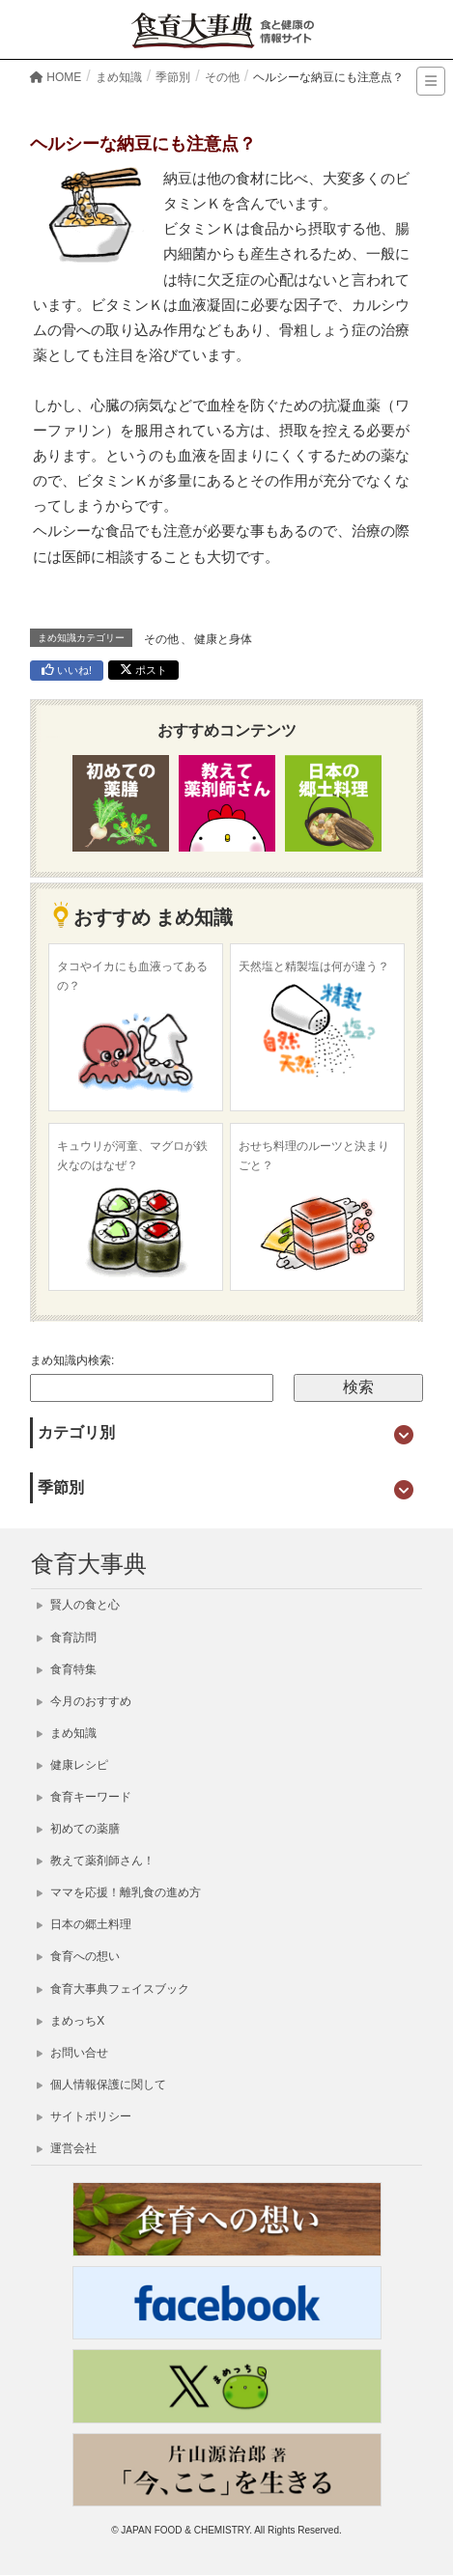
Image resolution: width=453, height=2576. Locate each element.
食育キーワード (84, 1797)
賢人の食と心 (78, 1604)
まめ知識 (67, 1733)
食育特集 (67, 1669)
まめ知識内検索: (72, 1360)
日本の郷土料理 (84, 1924)
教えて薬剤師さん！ (96, 1860)
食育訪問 (67, 1637)
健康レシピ (72, 1765)
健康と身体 (223, 639)
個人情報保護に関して (101, 2084)
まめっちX (70, 2021)
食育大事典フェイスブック (113, 1989)
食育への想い (78, 1956)
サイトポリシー (84, 2116)
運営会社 (67, 2148)
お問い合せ (72, 2052)
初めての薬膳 (78, 1828)
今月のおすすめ (84, 1701)
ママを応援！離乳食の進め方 (119, 1892)
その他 (161, 639)
